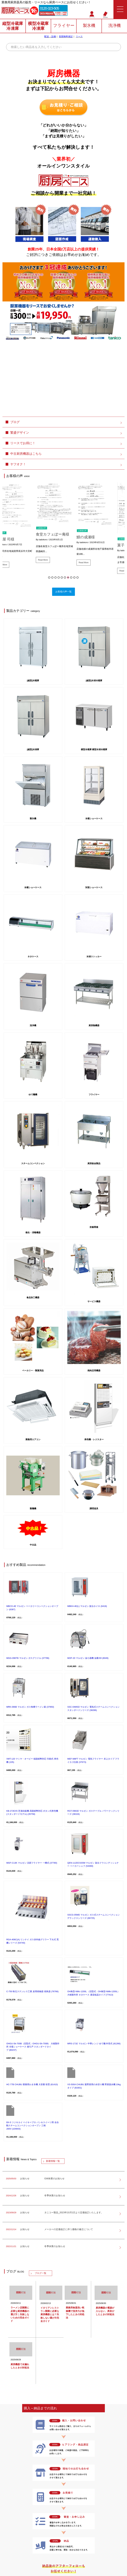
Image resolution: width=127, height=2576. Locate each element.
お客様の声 (10, 533)
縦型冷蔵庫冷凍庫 (12, 26)
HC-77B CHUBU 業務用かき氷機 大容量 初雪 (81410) (32, 2084)
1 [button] (49, 577)
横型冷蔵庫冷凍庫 (38, 26)
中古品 (33, 1545)
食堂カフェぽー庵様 (61, 534)
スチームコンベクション (33, 1163)
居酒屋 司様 (13, 539)
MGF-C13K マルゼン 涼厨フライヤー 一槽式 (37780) (31, 1863)
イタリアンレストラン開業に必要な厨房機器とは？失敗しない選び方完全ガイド (50, 2314)
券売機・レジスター (94, 1439)
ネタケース (33, 956)
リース (79, 36)
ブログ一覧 (40, 2273)
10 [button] (77, 577)
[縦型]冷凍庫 (33, 749)
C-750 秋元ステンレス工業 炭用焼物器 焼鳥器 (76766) (32, 1991)
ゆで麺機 (33, 1094)
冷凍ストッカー (94, 956)
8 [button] (71, 577)
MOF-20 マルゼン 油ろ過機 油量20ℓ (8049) (87, 1658)
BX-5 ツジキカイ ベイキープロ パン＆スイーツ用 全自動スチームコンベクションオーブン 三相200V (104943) (32, 2125)
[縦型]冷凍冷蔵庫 (94, 680)
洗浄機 (33, 1025)
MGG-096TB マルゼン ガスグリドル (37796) (27, 1658)
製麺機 (33, 1508)
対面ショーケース (94, 887)
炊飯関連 (94, 1227)
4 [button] (59, 577)
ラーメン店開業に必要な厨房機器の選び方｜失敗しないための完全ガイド (20, 2314)
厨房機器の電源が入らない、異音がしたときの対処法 (105, 2311)
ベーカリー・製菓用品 (33, 1370)
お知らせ (24, 2178)
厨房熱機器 (94, 1025)
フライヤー (94, 1094)
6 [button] (65, 577)
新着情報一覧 (53, 2161)
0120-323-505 (49, 8)
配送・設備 (50, 36)
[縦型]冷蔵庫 (33, 680)
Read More (11, 565)
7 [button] (68, 577)
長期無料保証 (66, 36)
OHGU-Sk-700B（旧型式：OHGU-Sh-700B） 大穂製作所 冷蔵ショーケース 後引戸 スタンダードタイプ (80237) (32, 2046)
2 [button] (52, 577)
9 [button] (74, 577)
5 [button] (62, 577)
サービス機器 (93, 1301)
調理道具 (94, 1508)
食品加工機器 (32, 1297)
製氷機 (33, 818)
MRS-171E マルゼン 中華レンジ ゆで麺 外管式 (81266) (93, 2043)
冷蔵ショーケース (94, 818)
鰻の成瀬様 (94, 537)
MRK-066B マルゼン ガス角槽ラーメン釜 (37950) (30, 1707)
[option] (22, 526)
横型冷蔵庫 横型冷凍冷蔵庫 (94, 749)
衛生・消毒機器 (33, 1232)
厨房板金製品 (93, 1163)
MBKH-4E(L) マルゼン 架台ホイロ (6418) (87, 1606)
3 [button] (55, 577)
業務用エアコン (33, 1439)
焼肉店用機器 (93, 1370)
